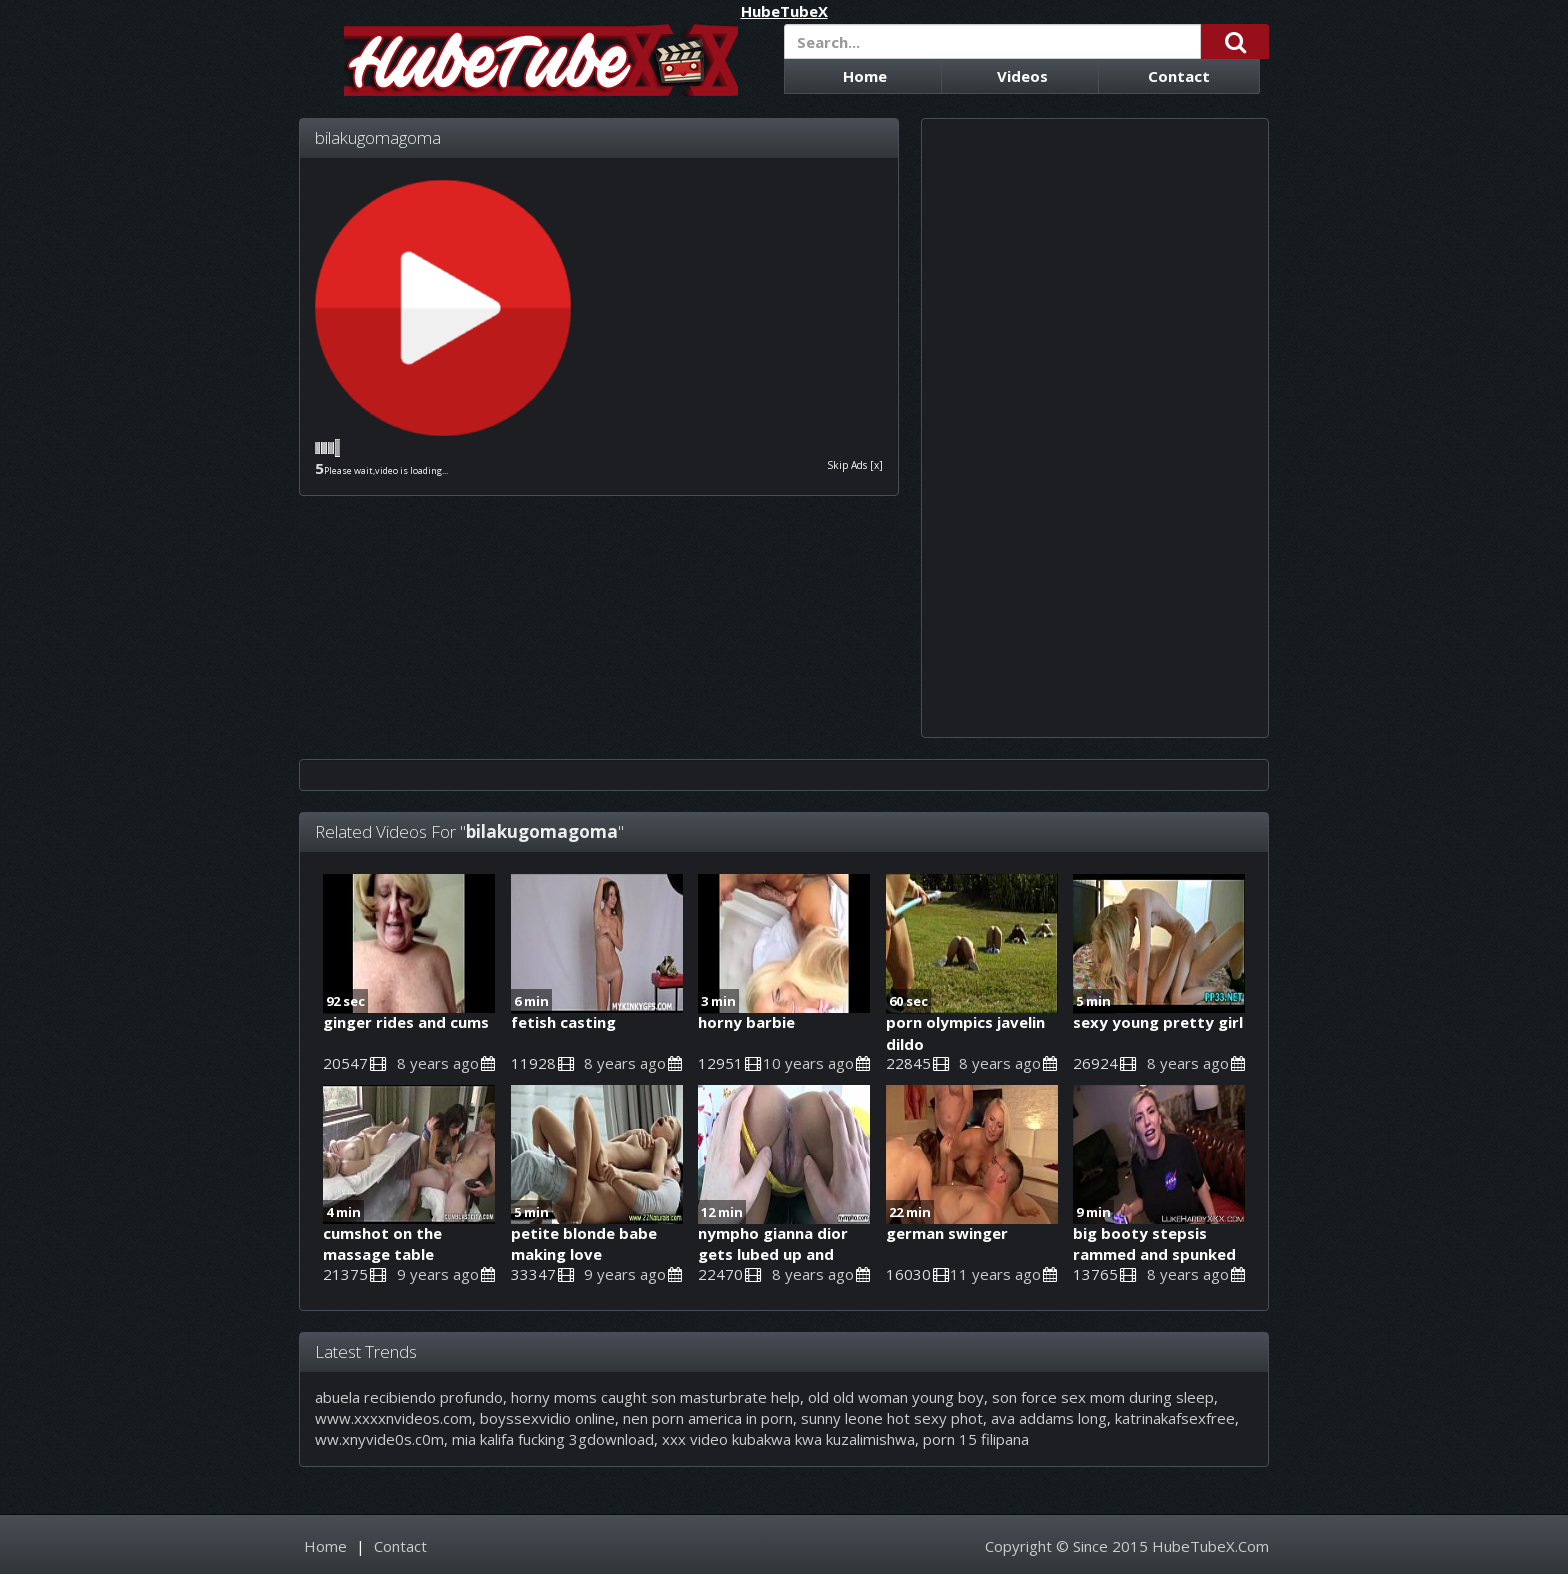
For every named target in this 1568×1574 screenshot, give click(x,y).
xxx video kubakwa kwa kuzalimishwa (788, 1439)
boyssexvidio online (547, 1418)
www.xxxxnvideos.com (393, 1418)
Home (865, 76)
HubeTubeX (784, 11)
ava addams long (1049, 1418)
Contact (1179, 76)
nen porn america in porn (708, 1418)
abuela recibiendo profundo (409, 1397)
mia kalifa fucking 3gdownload (553, 1439)
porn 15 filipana (976, 1439)
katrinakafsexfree (1175, 1418)
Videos (1022, 76)
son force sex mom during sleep (1103, 1397)
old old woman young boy (896, 1397)
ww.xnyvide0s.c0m (379, 1439)
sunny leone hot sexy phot (892, 1418)
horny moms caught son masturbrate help (655, 1397)
